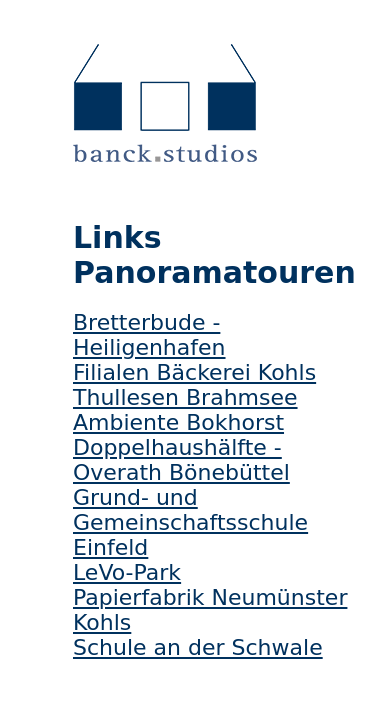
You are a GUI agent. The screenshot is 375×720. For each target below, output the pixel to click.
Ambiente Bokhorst (178, 422)
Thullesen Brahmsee (185, 397)
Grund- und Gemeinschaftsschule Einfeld (190, 522)
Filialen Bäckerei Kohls (194, 372)
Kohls (102, 622)
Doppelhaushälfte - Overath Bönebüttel (181, 460)
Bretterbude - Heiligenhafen (149, 335)
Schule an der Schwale (198, 647)
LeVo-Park (127, 572)
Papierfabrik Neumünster (210, 597)
